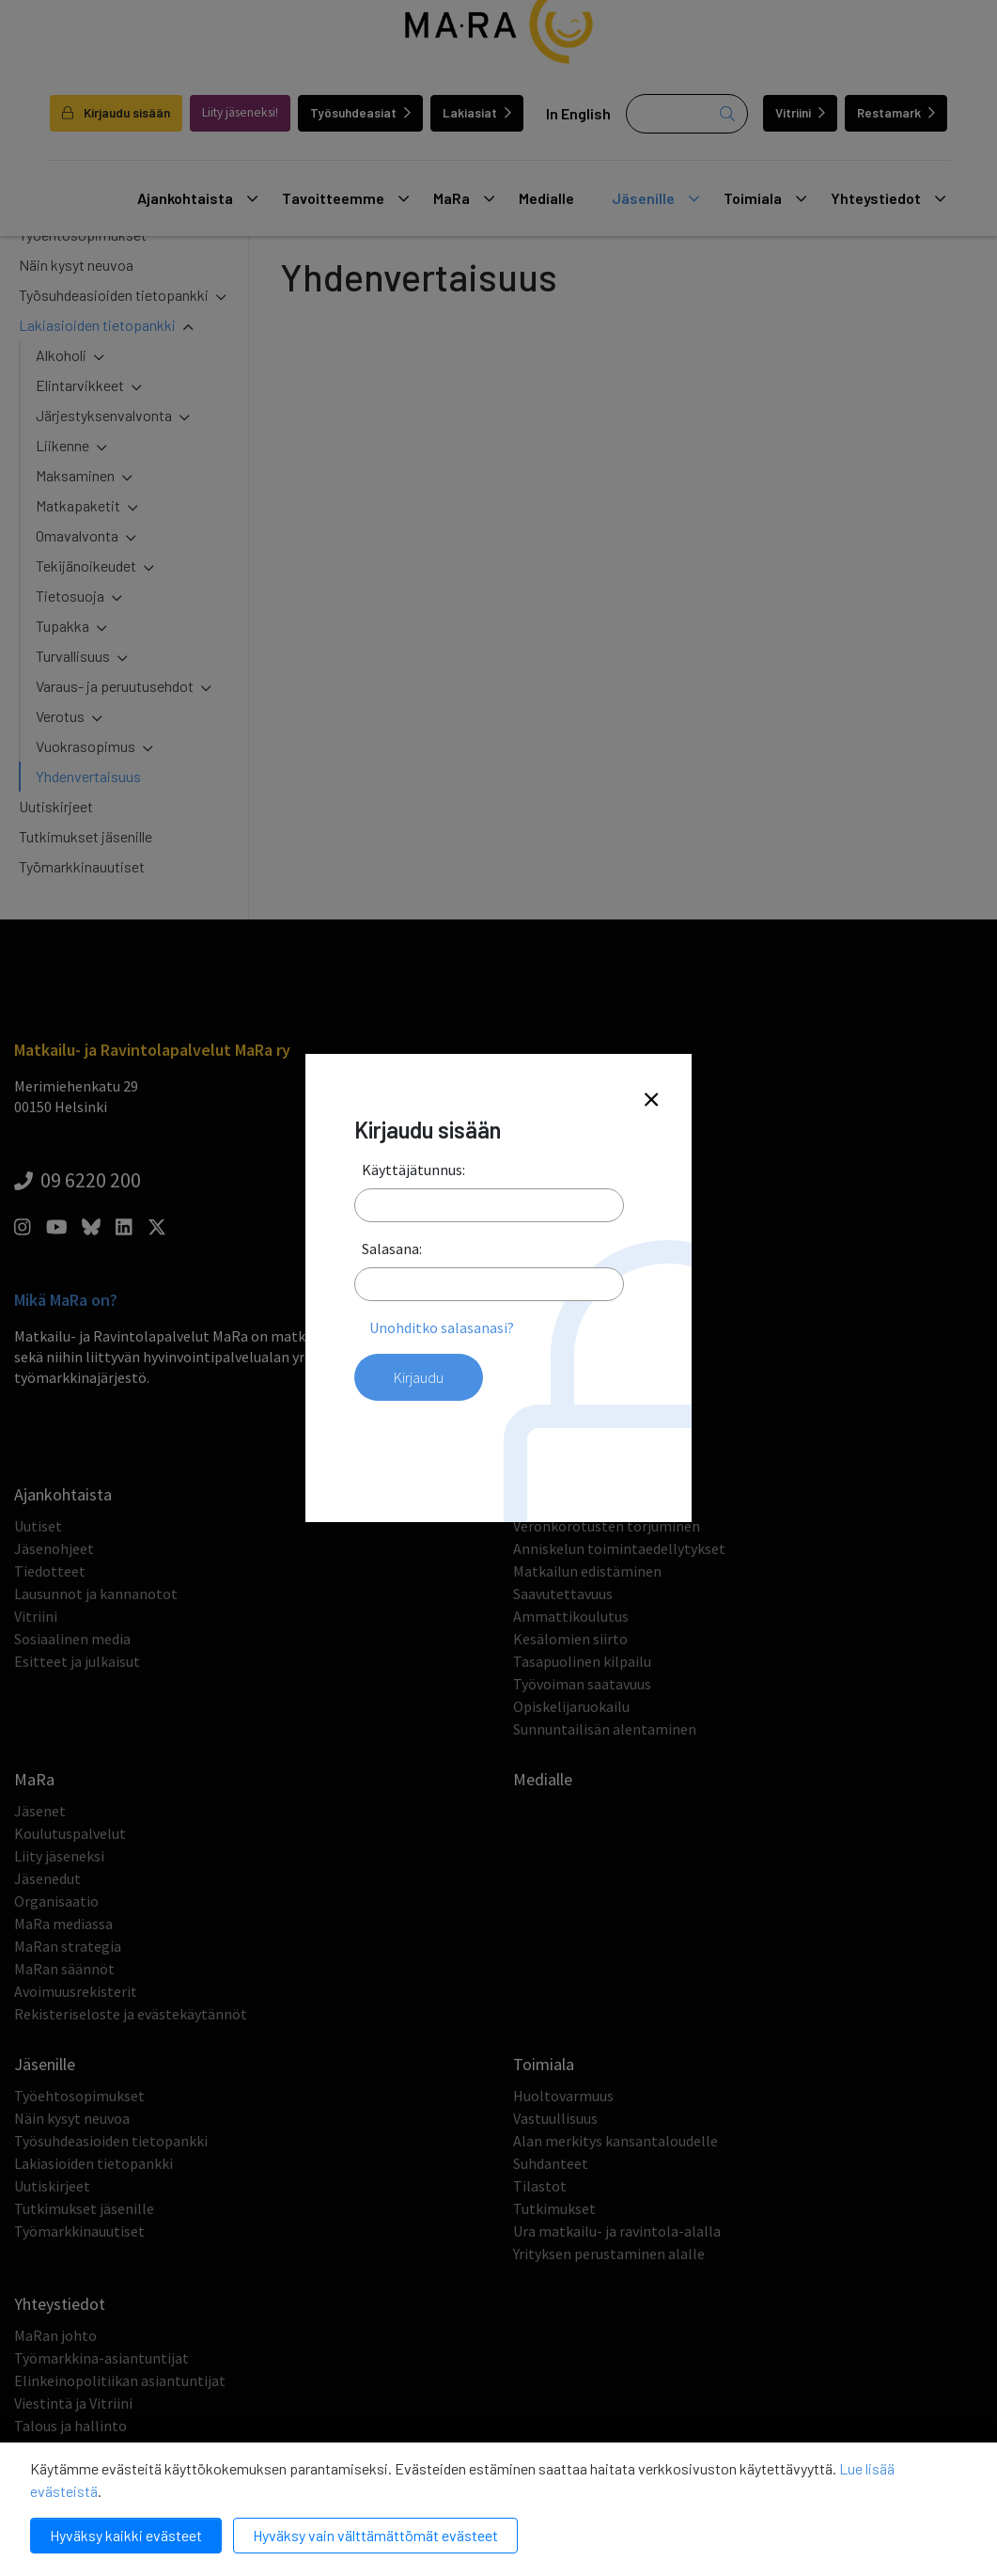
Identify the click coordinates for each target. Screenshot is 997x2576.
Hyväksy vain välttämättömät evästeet (375, 2535)
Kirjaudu (419, 1377)
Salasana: (392, 1248)
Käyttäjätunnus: (413, 1169)
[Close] (651, 1100)
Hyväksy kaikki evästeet (126, 2535)
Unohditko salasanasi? (441, 1327)
